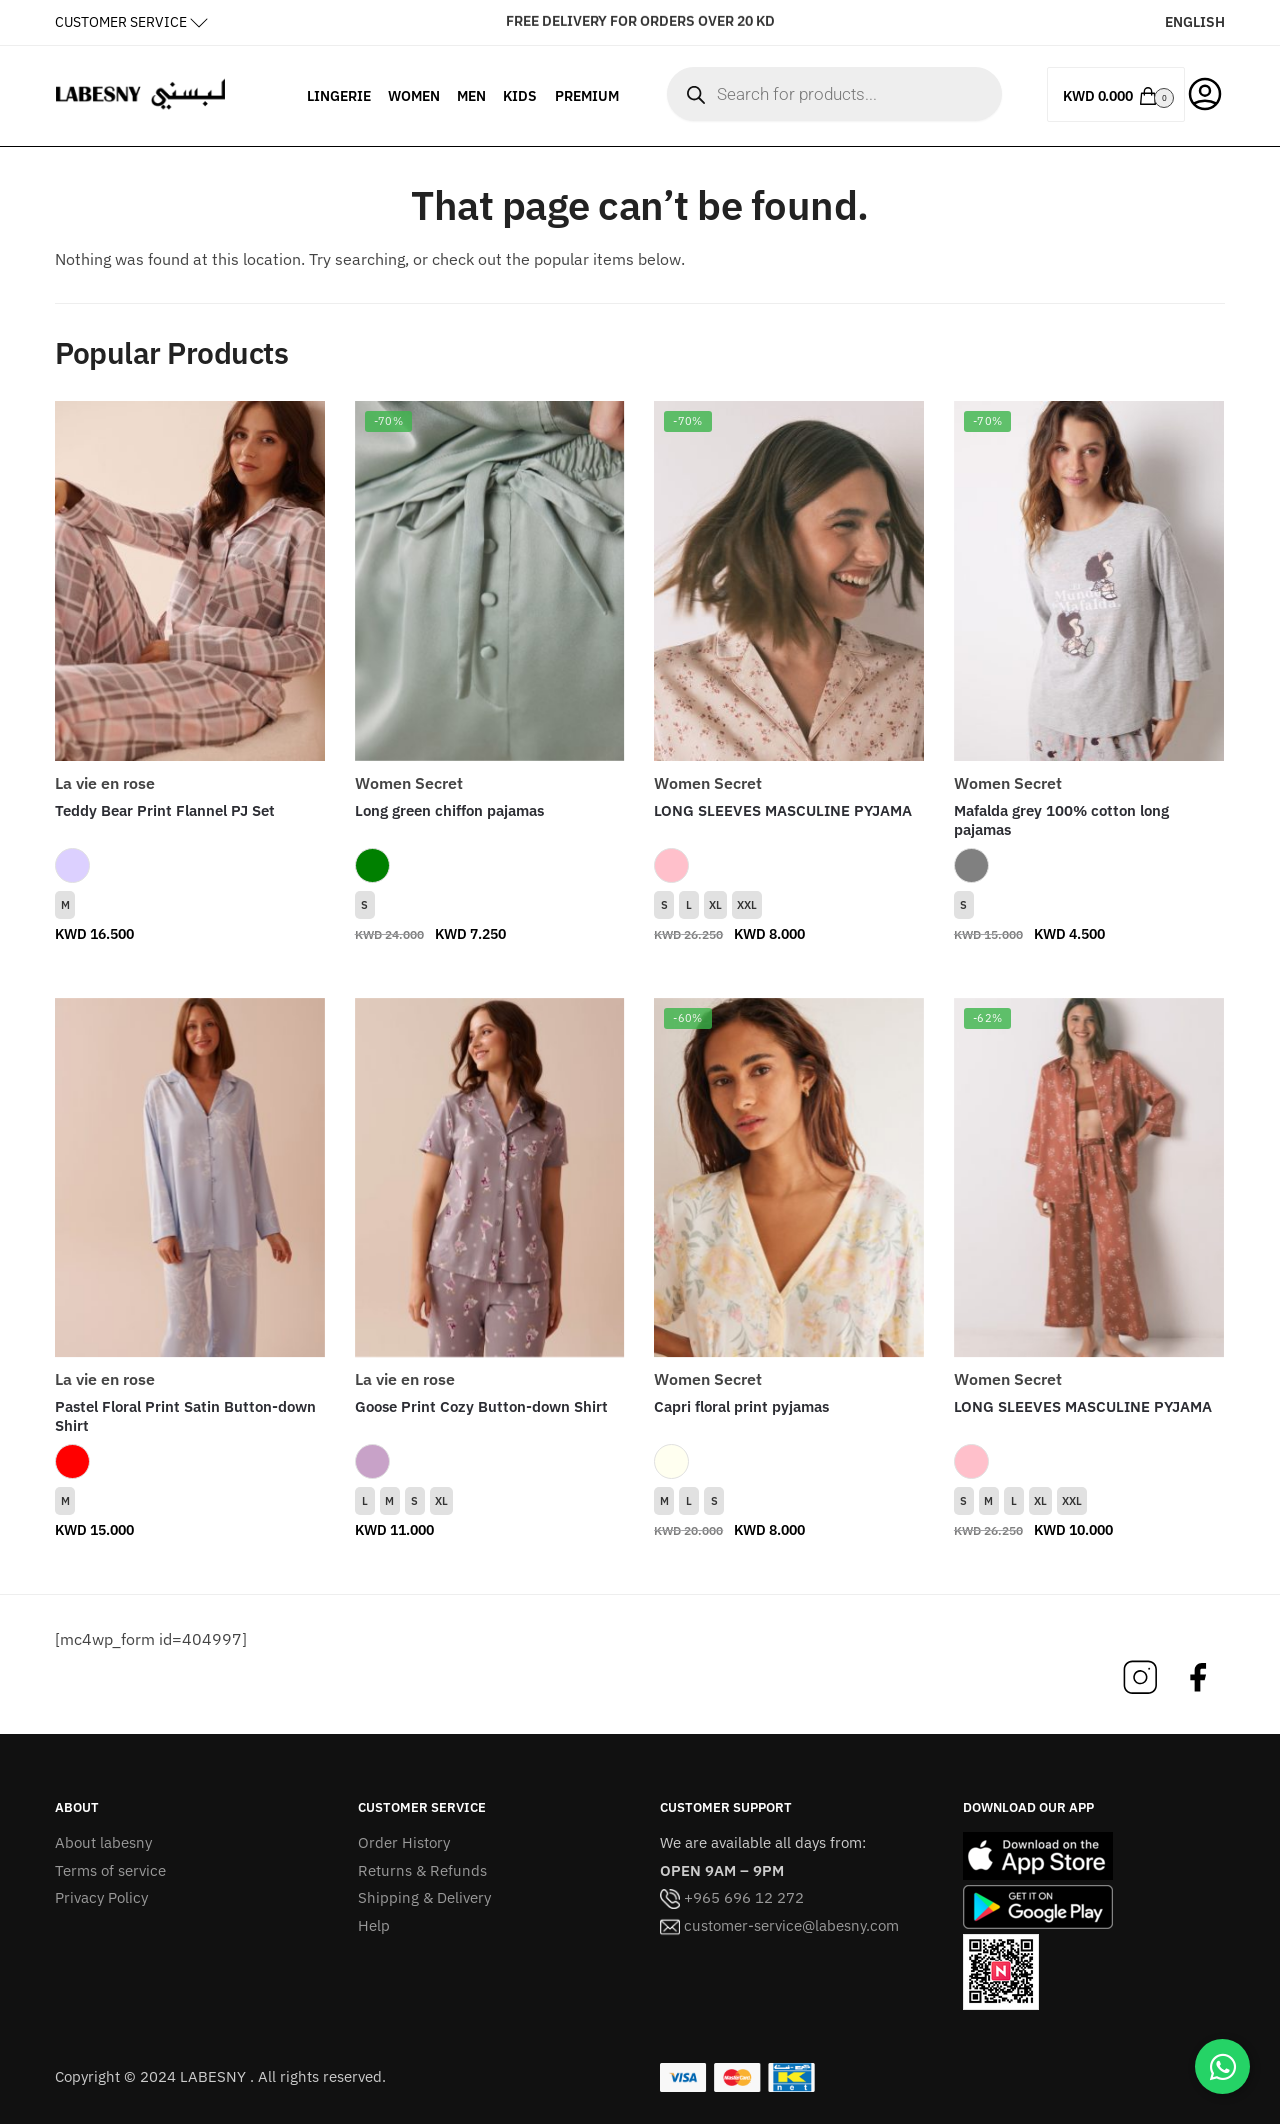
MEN (471, 96)
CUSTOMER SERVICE (121, 22)
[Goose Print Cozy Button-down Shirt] (490, 1178)
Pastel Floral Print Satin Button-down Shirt (185, 1416)
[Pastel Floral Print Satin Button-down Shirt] (190, 1178)
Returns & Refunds (422, 1870)
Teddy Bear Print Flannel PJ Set (165, 810)
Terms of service (110, 1870)
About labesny (103, 1842)
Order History (404, 1842)
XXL (747, 905)
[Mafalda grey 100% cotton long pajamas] (1089, 581)
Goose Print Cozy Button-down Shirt (481, 1406)
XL (715, 905)
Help (374, 1925)
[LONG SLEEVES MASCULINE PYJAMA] (789, 581)
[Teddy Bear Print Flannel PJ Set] (190, 581)
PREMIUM (587, 96)
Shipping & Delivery (424, 1897)
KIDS (520, 96)
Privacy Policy (101, 1897)
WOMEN (414, 96)
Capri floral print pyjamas (741, 1406)
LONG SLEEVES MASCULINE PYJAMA (783, 810)
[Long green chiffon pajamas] (490, 581)
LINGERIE (339, 96)
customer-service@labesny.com (779, 1925)
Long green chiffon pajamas (449, 810)
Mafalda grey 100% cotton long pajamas (1061, 820)
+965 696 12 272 (732, 1897)
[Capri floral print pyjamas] (789, 1178)
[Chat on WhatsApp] (1222, 2066)
